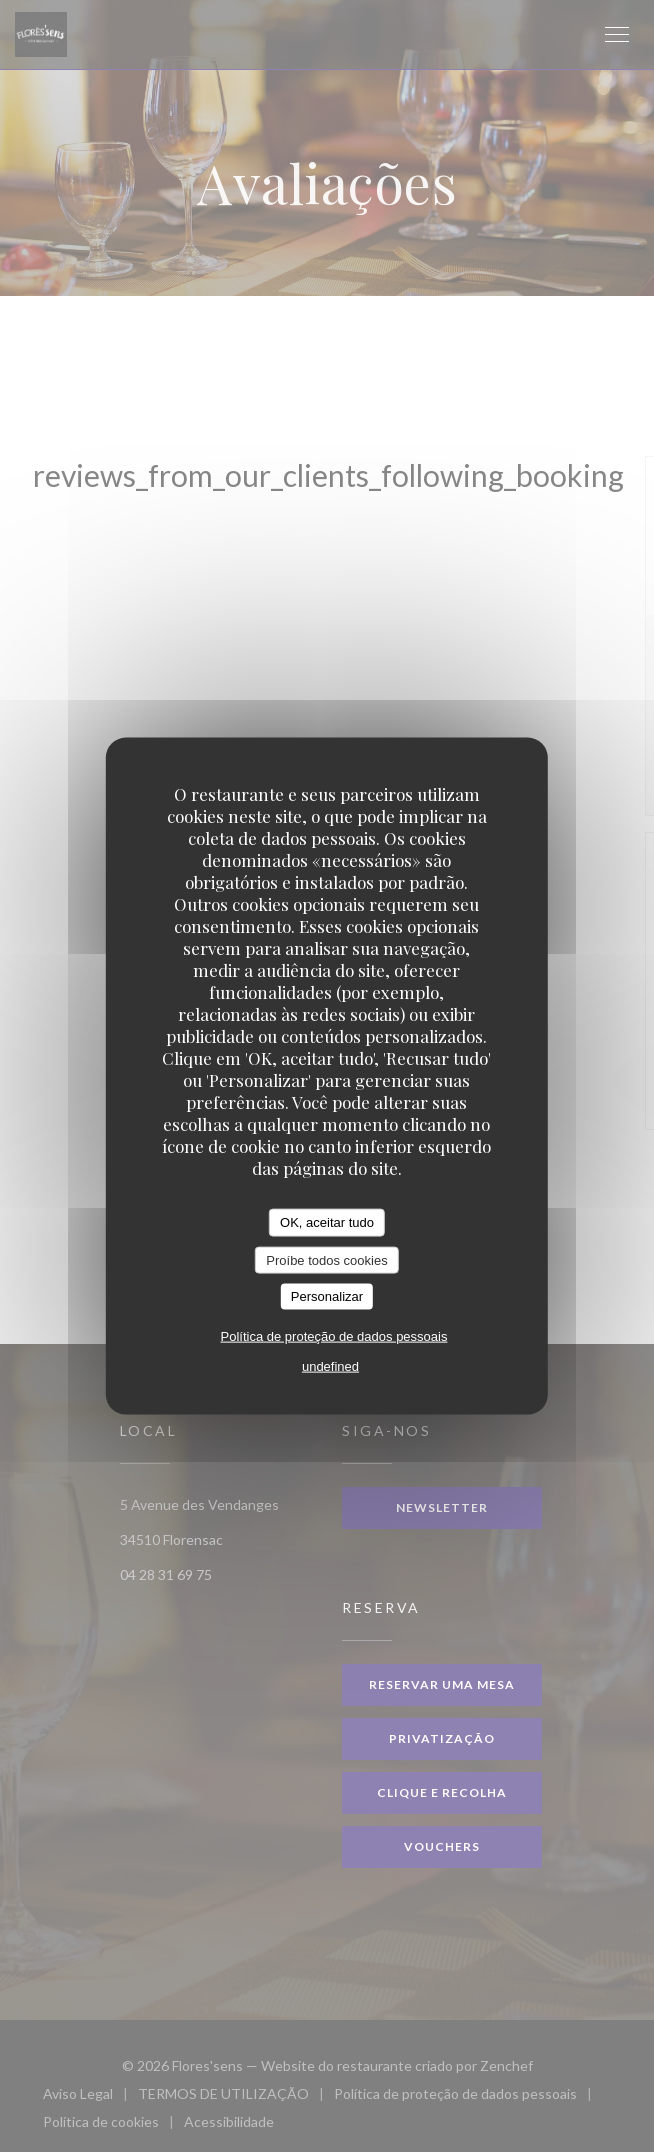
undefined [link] (330, 1365)
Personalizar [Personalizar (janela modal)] (327, 1296)
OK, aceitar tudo (327, 1222)
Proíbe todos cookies (326, 1259)
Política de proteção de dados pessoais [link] (334, 1335)
